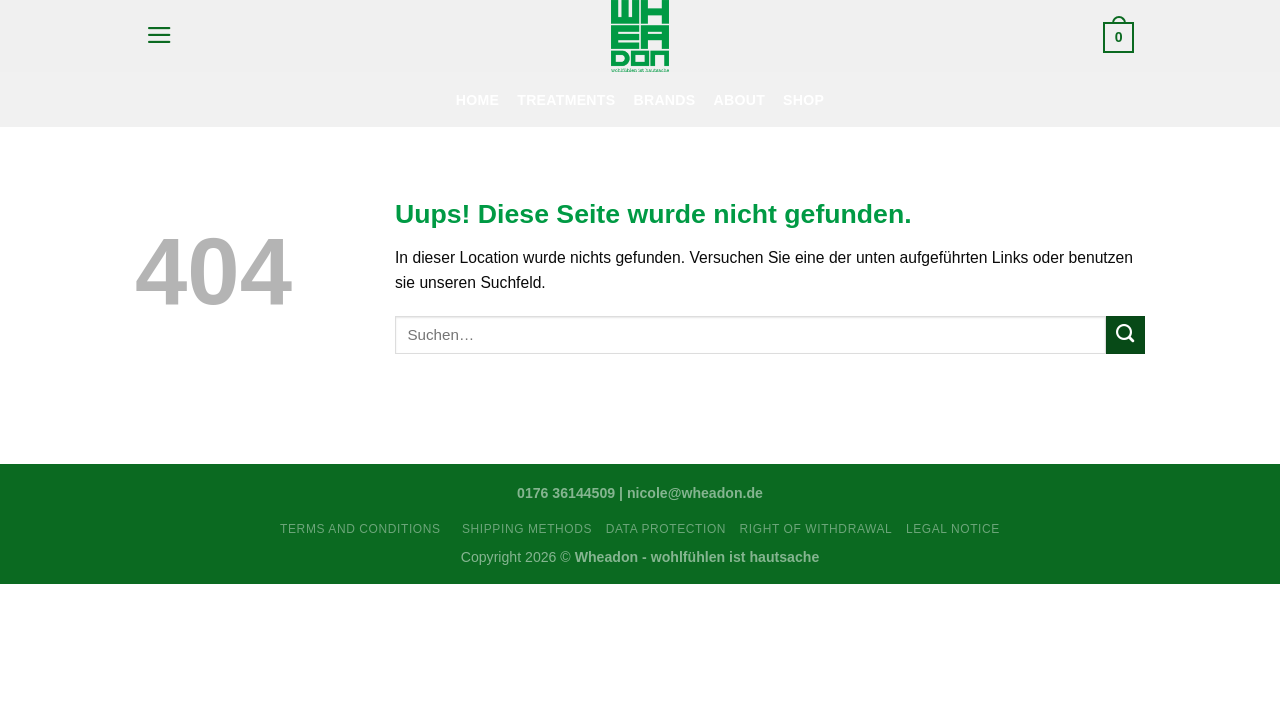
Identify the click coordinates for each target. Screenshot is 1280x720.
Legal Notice (953, 529)
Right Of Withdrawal (816, 529)
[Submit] (1125, 335)
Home (477, 100)
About (740, 100)
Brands (664, 100)
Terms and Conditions (364, 529)
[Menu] (159, 35)
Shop (803, 100)
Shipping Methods (527, 529)
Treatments (566, 100)
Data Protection (666, 529)
